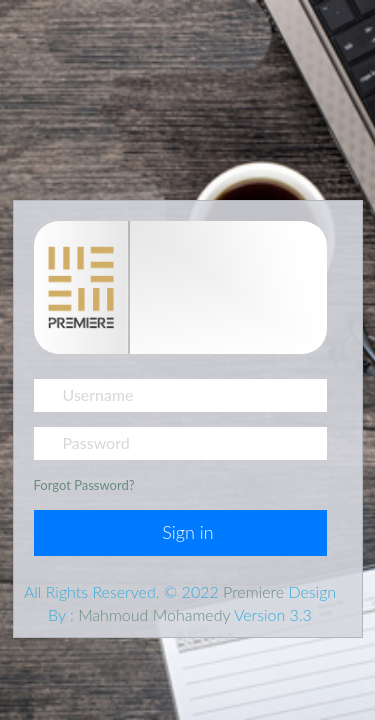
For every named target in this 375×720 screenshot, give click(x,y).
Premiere (255, 591)
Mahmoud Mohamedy (154, 614)
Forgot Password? (84, 485)
